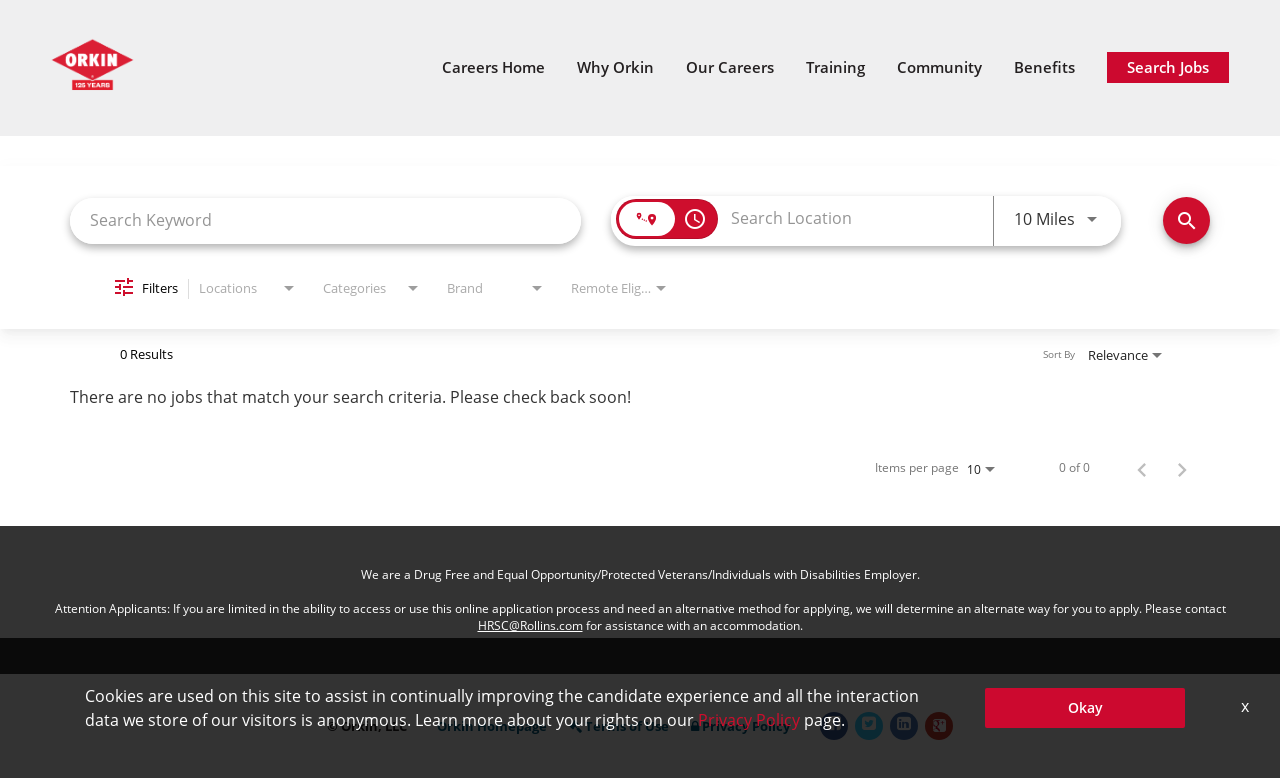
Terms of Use (619, 726)
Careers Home (493, 67)
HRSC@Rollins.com (530, 625)
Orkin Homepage (492, 726)
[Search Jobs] (1186, 220)
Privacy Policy (740, 726)
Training (835, 67)
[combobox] (325, 220)
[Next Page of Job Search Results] (1182, 468)
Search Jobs (1168, 67)
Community (939, 67)
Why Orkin (615, 67)
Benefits (1044, 67)
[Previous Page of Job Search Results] (1142, 468)
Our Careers (730, 67)
